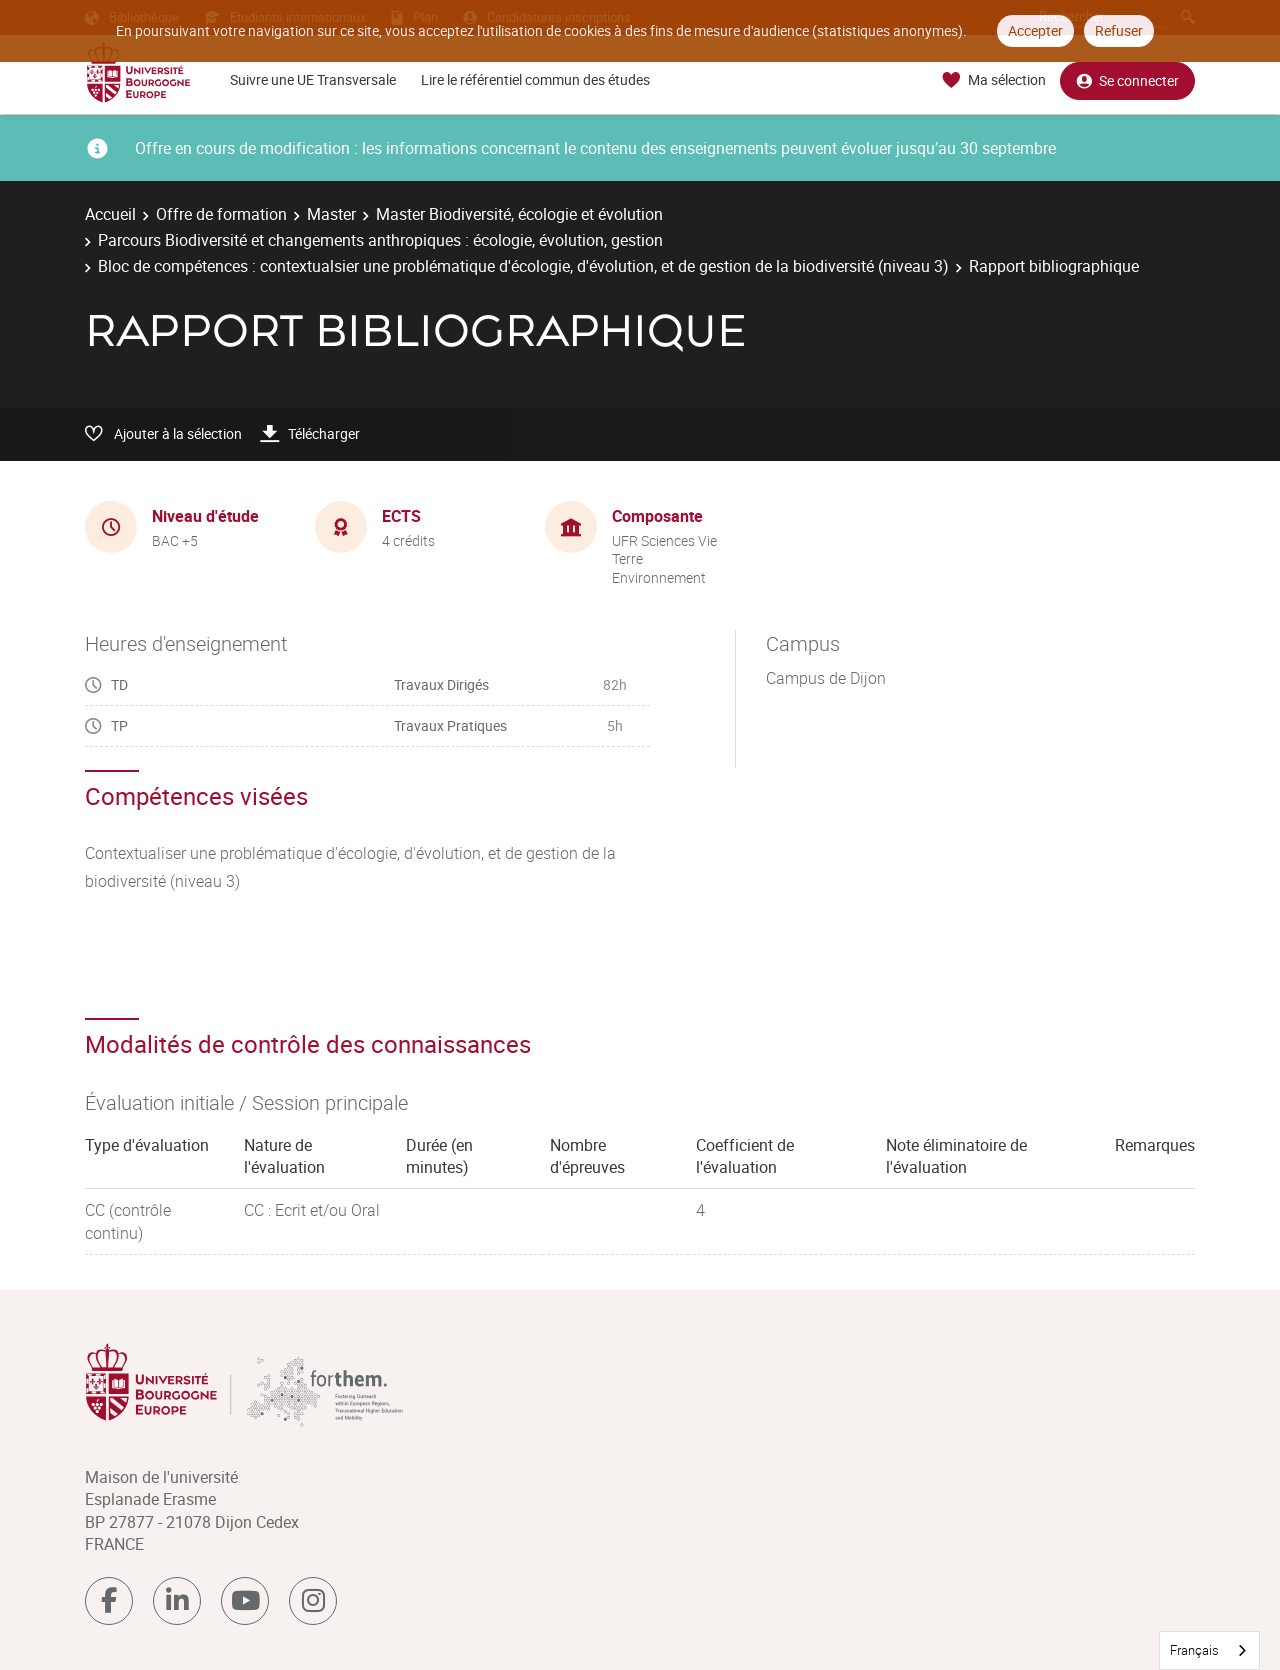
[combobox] (1209, 1650)
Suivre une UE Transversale (313, 79)
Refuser (1119, 30)
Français (1194, 1650)
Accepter (1035, 30)
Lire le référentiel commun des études (535, 79)
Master (331, 214)
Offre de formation (221, 214)
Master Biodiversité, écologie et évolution (519, 214)
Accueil (110, 214)
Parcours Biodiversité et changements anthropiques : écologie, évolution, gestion (380, 240)
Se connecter (1127, 80)
